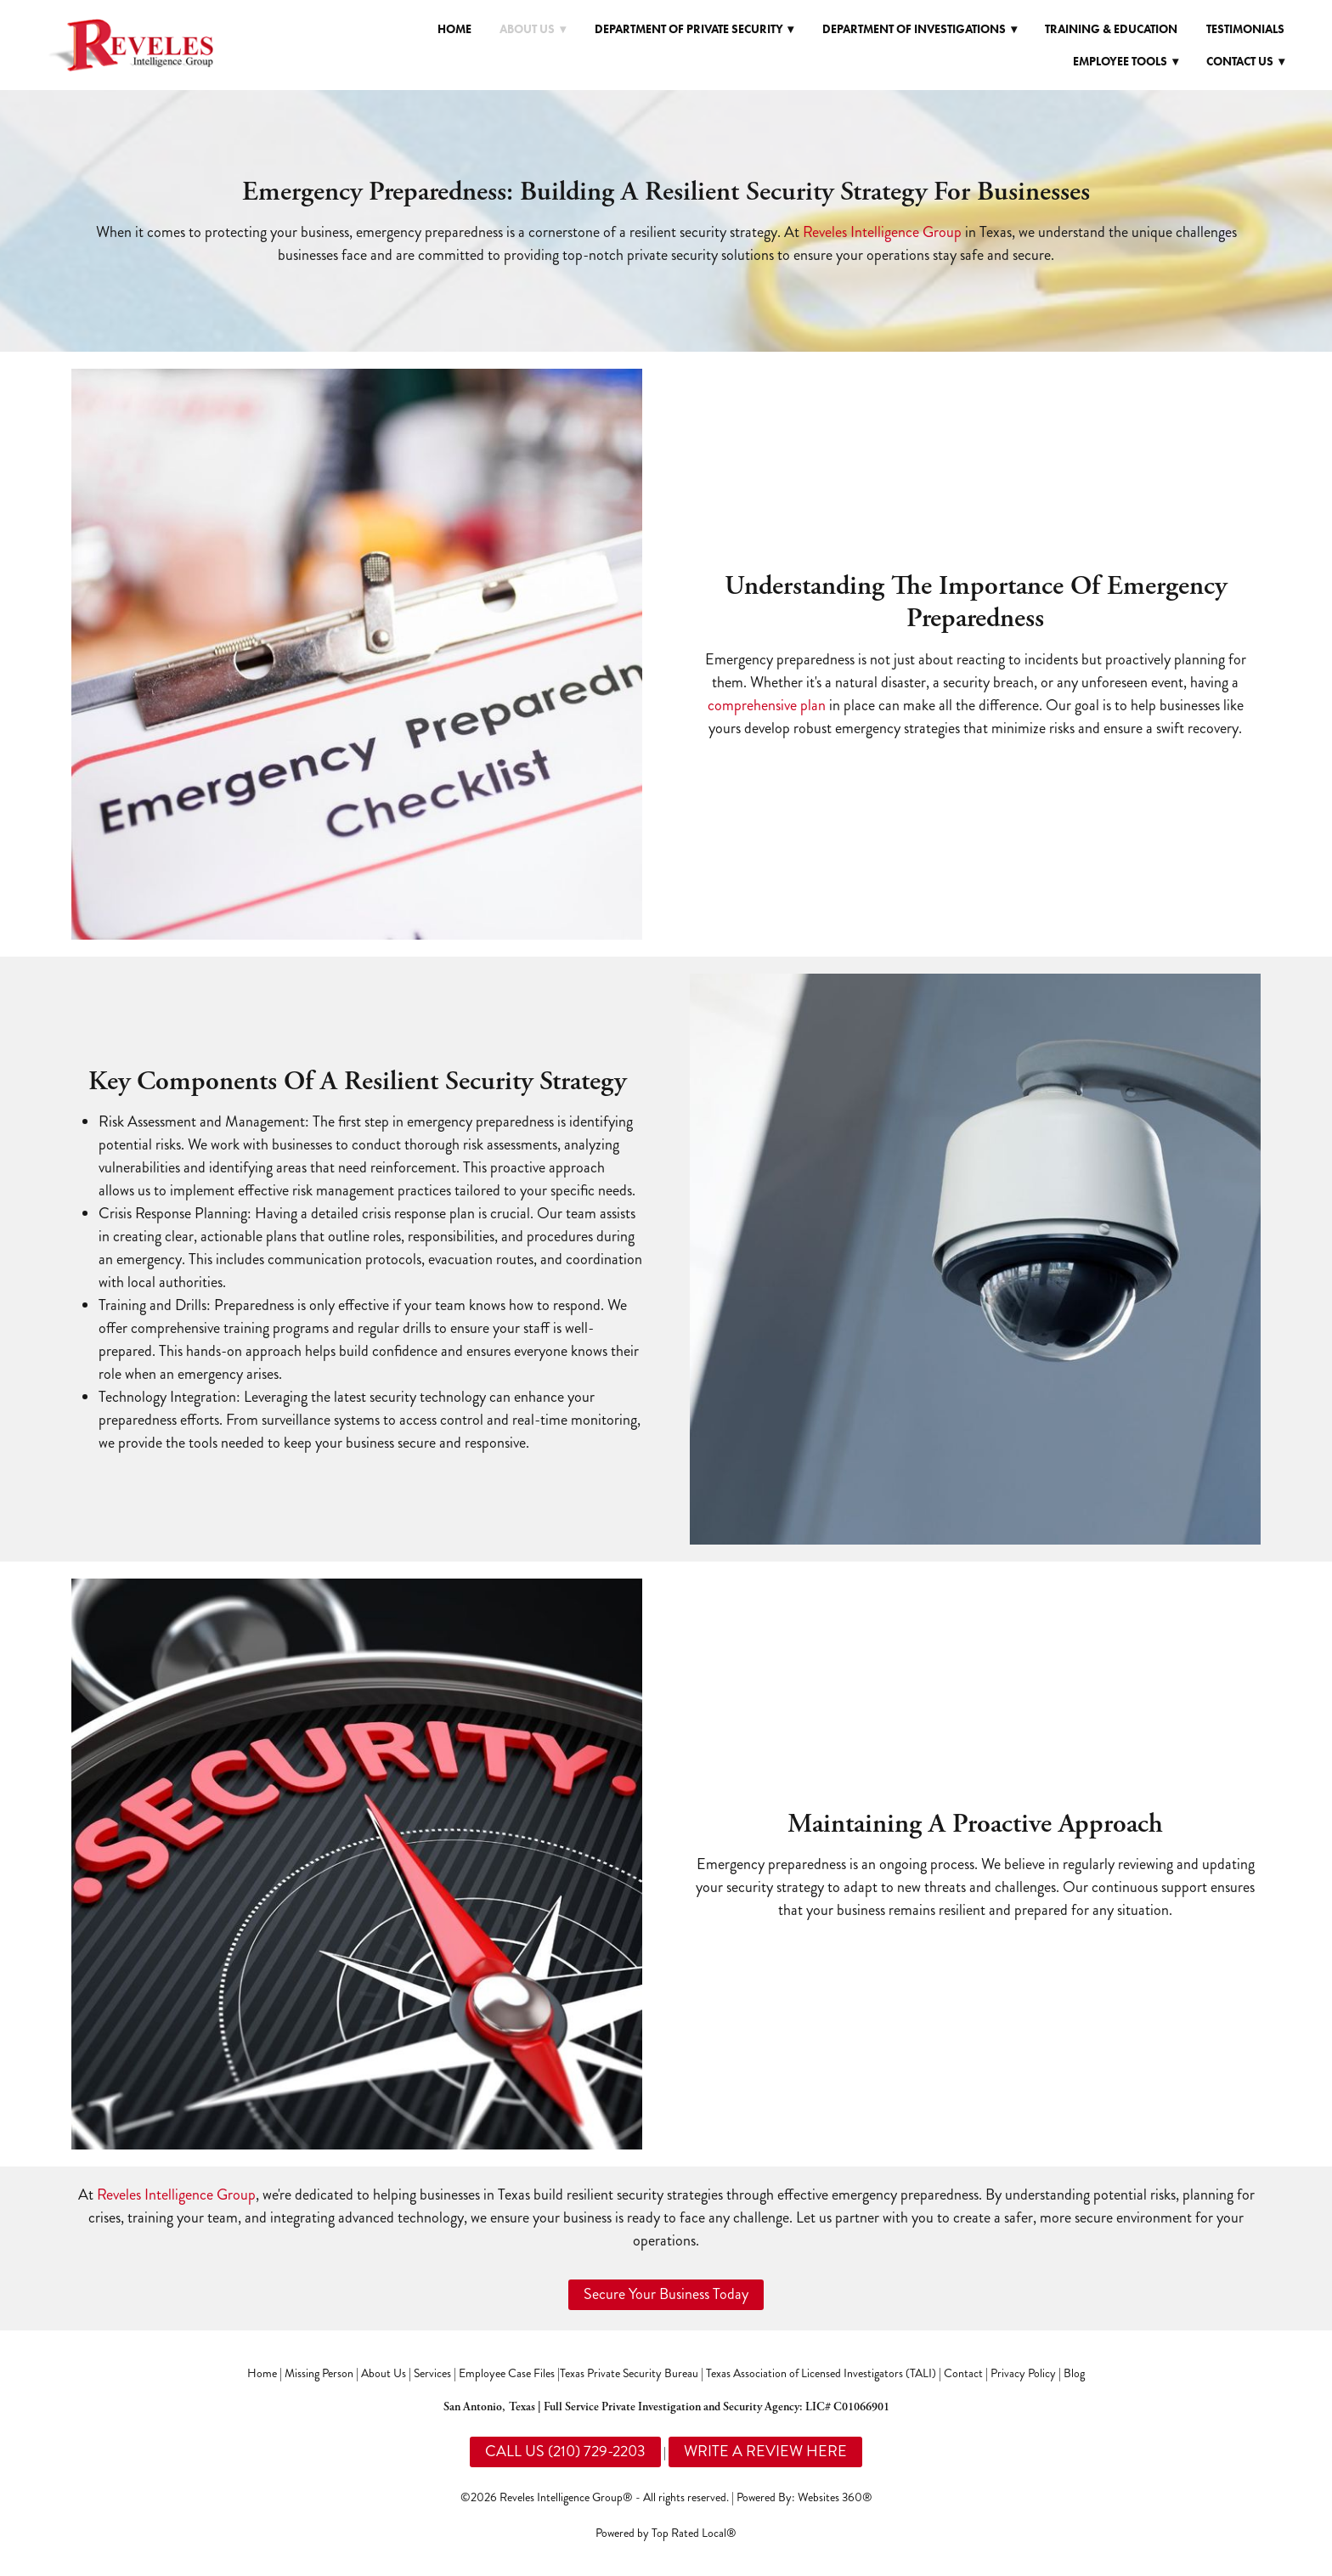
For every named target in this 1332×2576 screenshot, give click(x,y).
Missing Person (319, 2373)
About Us (383, 2373)
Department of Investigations (919, 29)
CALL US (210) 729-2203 (565, 2451)
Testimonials (1245, 29)
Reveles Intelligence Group (882, 232)
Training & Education (1111, 29)
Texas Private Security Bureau (629, 2373)
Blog (1074, 2373)
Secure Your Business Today (666, 2294)
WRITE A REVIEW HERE (765, 2451)
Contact (963, 2373)
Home (454, 29)
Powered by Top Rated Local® (666, 2533)
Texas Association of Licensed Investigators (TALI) (821, 2373)
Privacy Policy (1023, 2373)
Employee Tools (1125, 61)
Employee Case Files (507, 2373)
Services (432, 2373)
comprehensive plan (767, 705)
